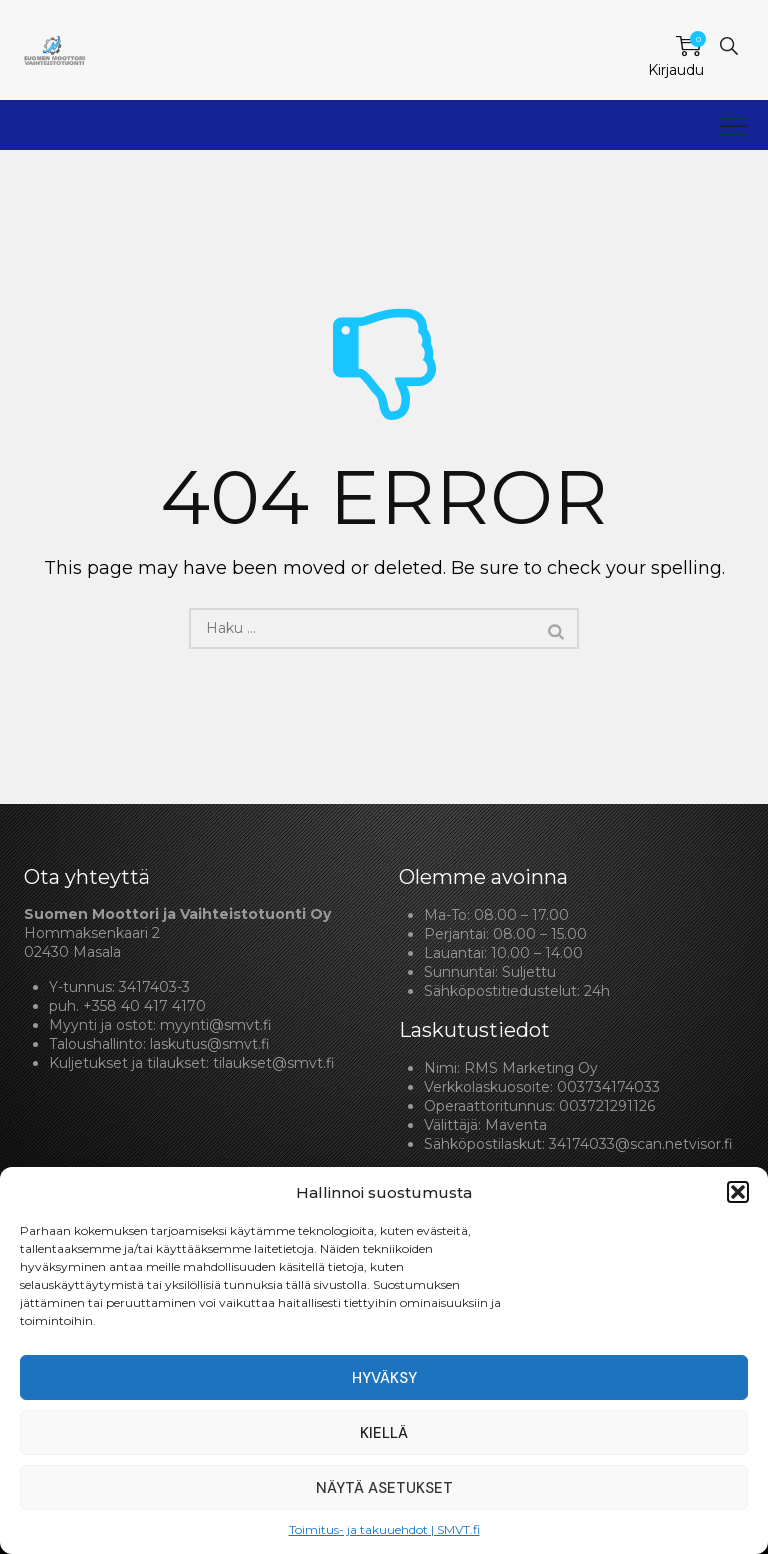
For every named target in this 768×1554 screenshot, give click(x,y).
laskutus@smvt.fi (210, 1044)
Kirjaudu (676, 70)
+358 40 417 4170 (144, 1006)
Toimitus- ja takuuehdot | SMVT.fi (384, 1529)
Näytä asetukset (384, 1488)
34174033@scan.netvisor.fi (641, 1144)
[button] (738, 1192)
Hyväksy (384, 1378)
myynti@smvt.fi (216, 1025)
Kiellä (384, 1433)
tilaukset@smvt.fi (274, 1063)
